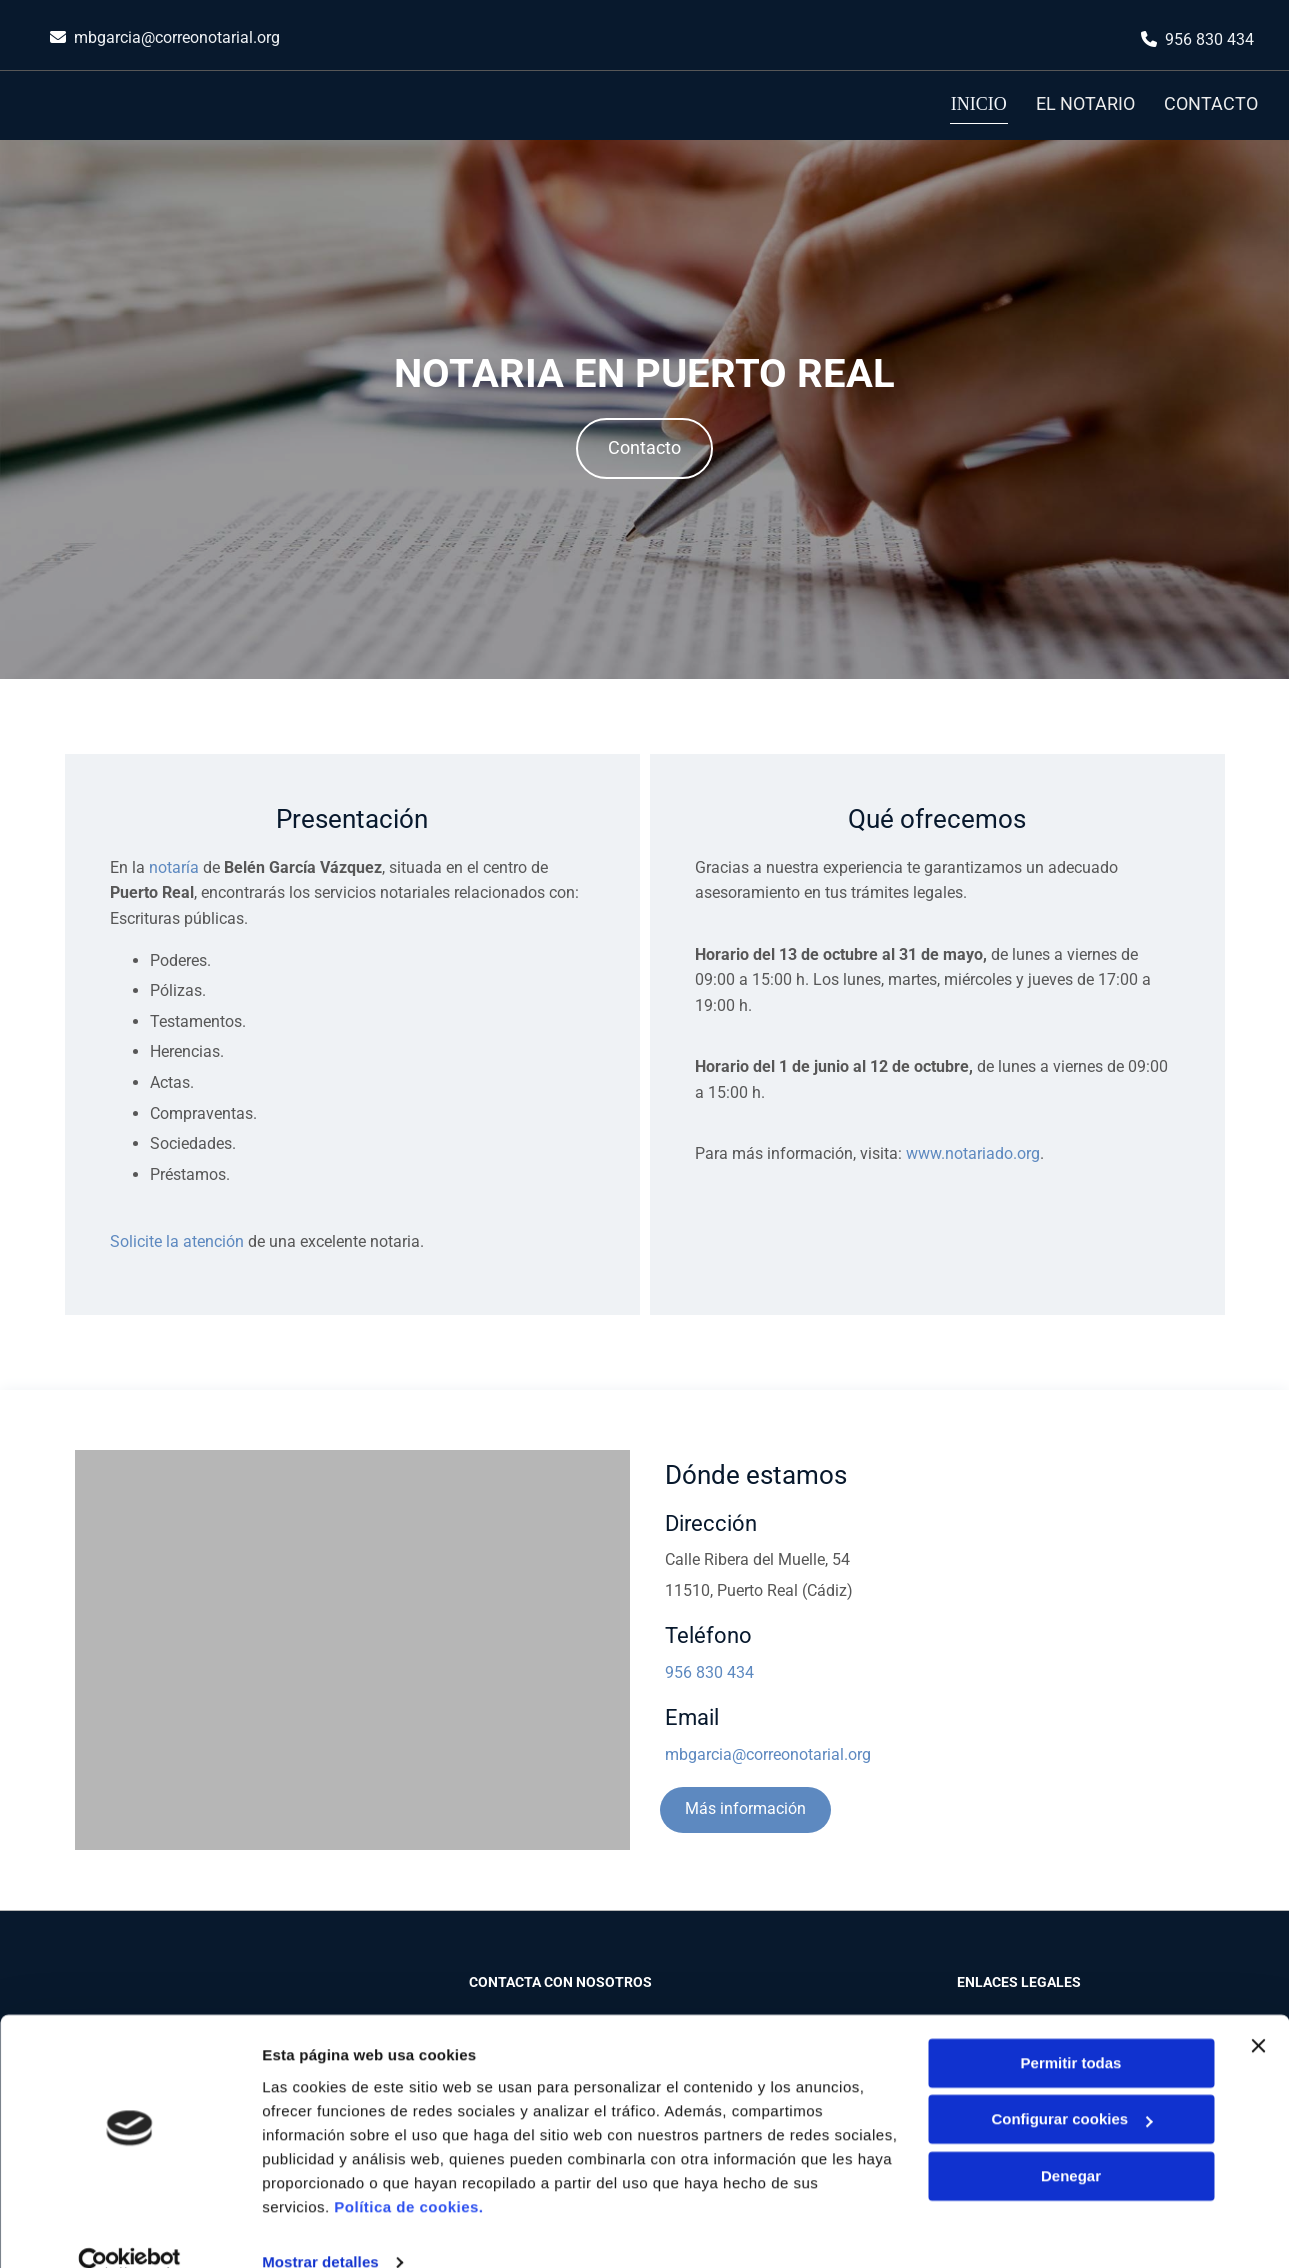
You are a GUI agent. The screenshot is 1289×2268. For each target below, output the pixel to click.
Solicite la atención (177, 1239)
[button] (644, 445)
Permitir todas (1071, 2029)
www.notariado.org (973, 1150)
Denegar (1071, 2142)
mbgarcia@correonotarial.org (177, 37)
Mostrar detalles (320, 2228)
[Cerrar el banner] (1258, 2012)
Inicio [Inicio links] (980, 102)
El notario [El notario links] (1085, 102)
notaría (174, 864)
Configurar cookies (1071, 2085)
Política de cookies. (408, 2173)
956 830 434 (1209, 39)
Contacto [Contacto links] (1212, 102)
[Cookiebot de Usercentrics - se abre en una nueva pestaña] (129, 2229)
